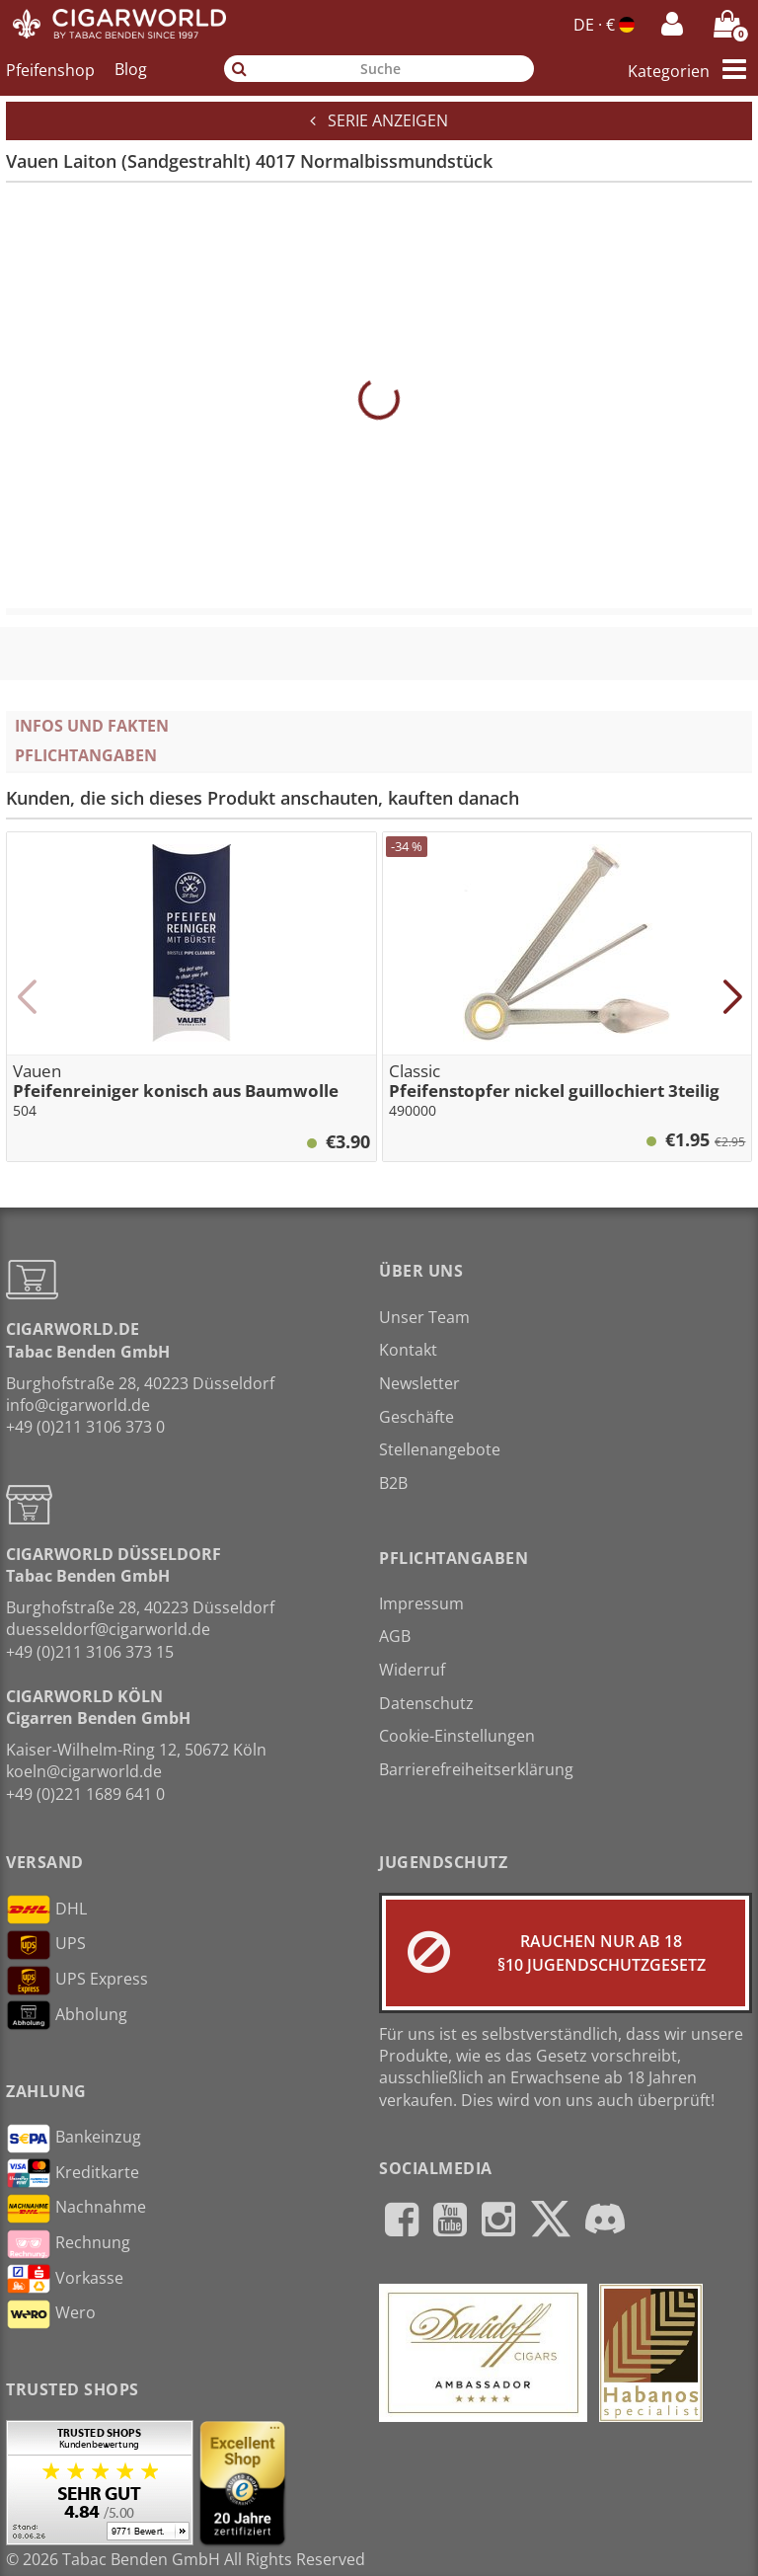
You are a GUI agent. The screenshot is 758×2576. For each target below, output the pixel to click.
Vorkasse (64, 2279)
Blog (130, 69)
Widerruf (412, 1669)
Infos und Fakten (92, 726)
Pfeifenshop (50, 69)
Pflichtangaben (86, 755)
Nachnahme (76, 2209)
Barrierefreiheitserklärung (476, 1769)
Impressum (421, 1603)
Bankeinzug (73, 2138)
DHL (46, 1909)
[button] (26, 997)
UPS (46, 1945)
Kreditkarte (72, 2173)
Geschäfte (416, 1417)
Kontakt (408, 1350)
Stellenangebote (439, 1449)
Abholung (66, 2015)
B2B (393, 1483)
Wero (51, 2314)
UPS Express (77, 1980)
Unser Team (424, 1317)
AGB (395, 1636)
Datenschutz (426, 1703)
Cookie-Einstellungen (457, 1736)
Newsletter (419, 1383)
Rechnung (68, 2244)
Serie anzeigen (379, 120)
